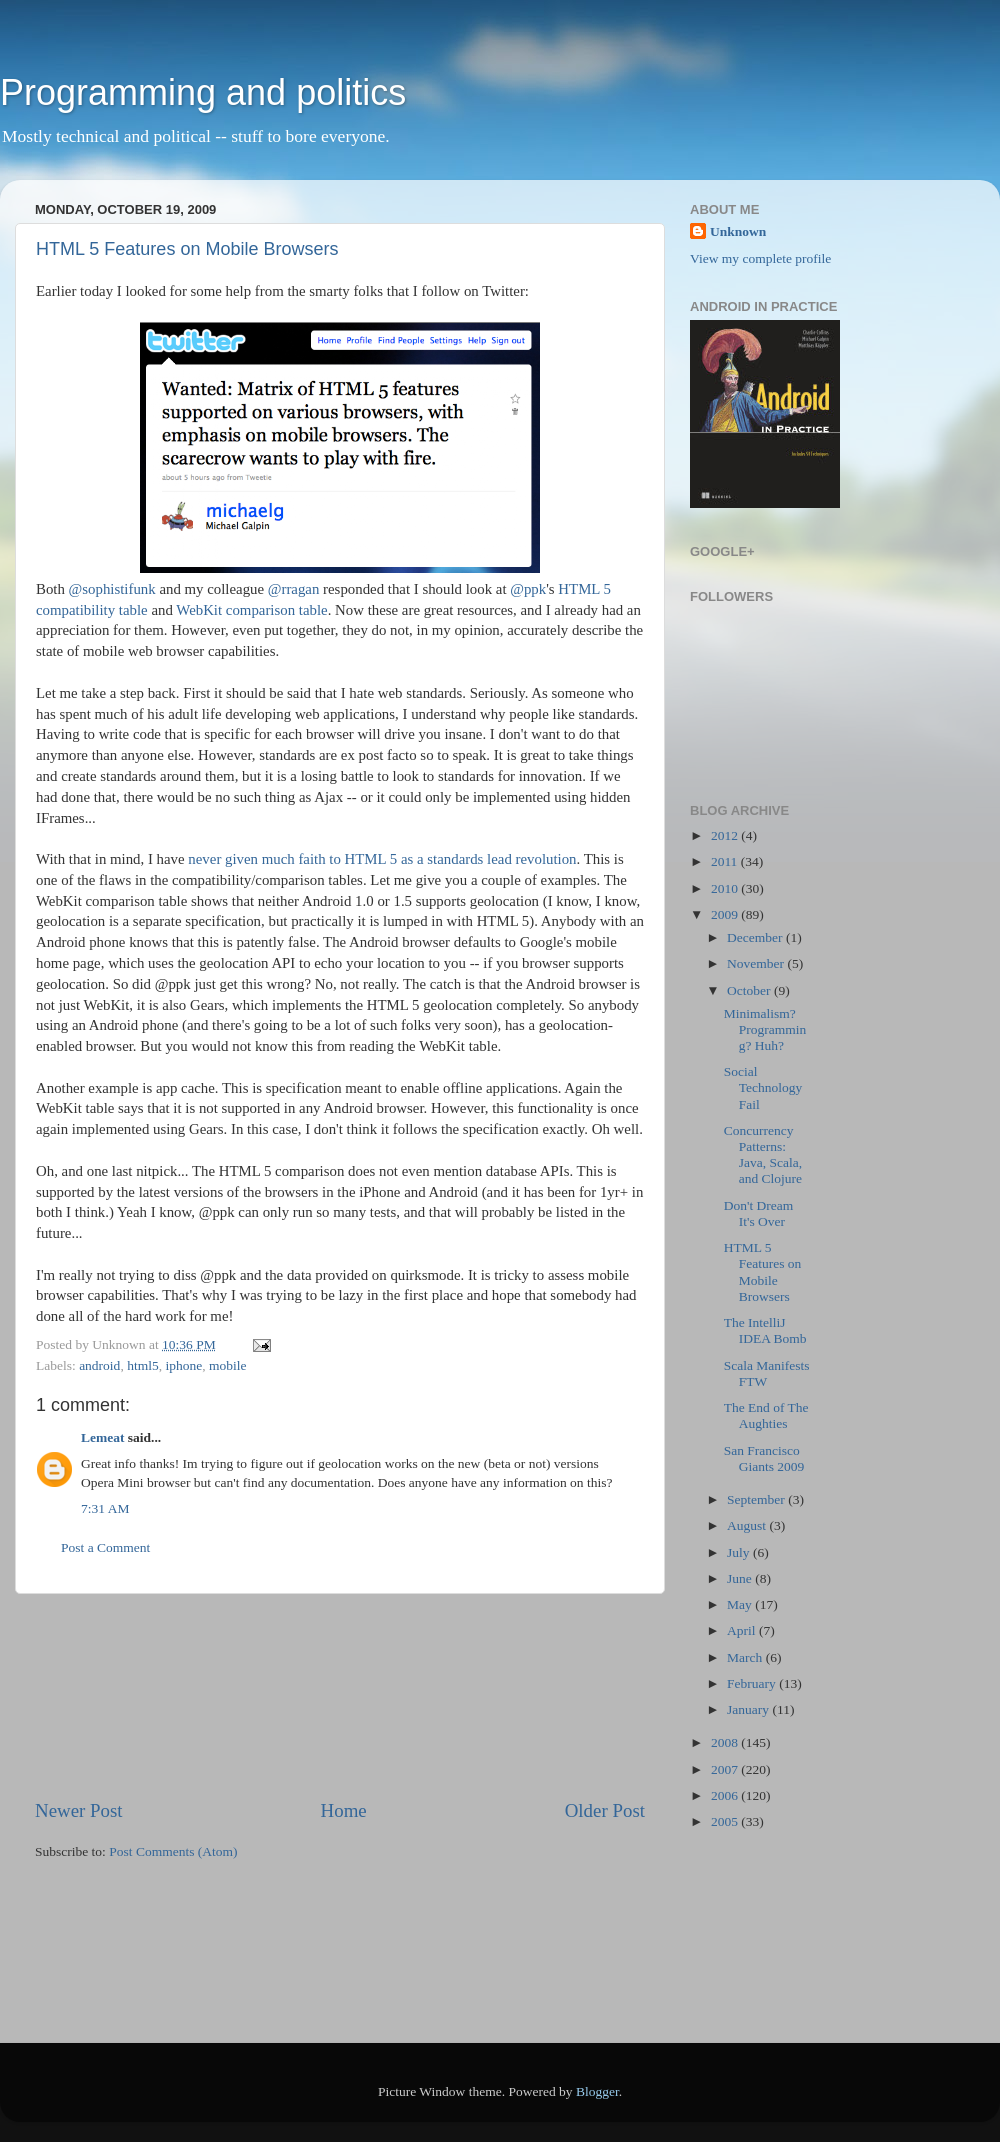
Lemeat (102, 1437)
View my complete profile (760, 258)
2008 (726, 1742)
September (757, 1499)
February (753, 1683)
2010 (726, 888)
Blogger (597, 2091)
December (756, 937)
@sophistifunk (112, 589)
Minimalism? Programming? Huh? (765, 1029)
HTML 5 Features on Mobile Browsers (187, 249)
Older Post (605, 1810)
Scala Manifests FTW (767, 1373)
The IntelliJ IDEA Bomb (765, 1330)
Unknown (738, 231)
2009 (726, 914)
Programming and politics (203, 92)
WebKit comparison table (251, 610)
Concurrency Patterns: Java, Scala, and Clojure (763, 1155)
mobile (228, 1365)
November (757, 963)
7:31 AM (105, 1508)
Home (344, 1810)
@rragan (294, 589)
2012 (726, 835)
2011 (726, 861)
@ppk (528, 589)
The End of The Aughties (766, 1415)
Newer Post (79, 1810)
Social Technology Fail (763, 1087)
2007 (726, 1769)
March (746, 1657)
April (743, 1630)
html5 (143, 1365)
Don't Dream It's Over (759, 1213)
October (750, 990)
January (749, 1709)
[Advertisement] (340, 1696)
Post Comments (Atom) (173, 1851)
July (740, 1552)
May (741, 1604)
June (741, 1578)
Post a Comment (105, 1547)
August (748, 1525)
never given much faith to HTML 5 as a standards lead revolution (382, 859)
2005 (726, 1821)
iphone (183, 1365)
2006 (726, 1795)
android (99, 1365)
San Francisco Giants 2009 (764, 1458)
